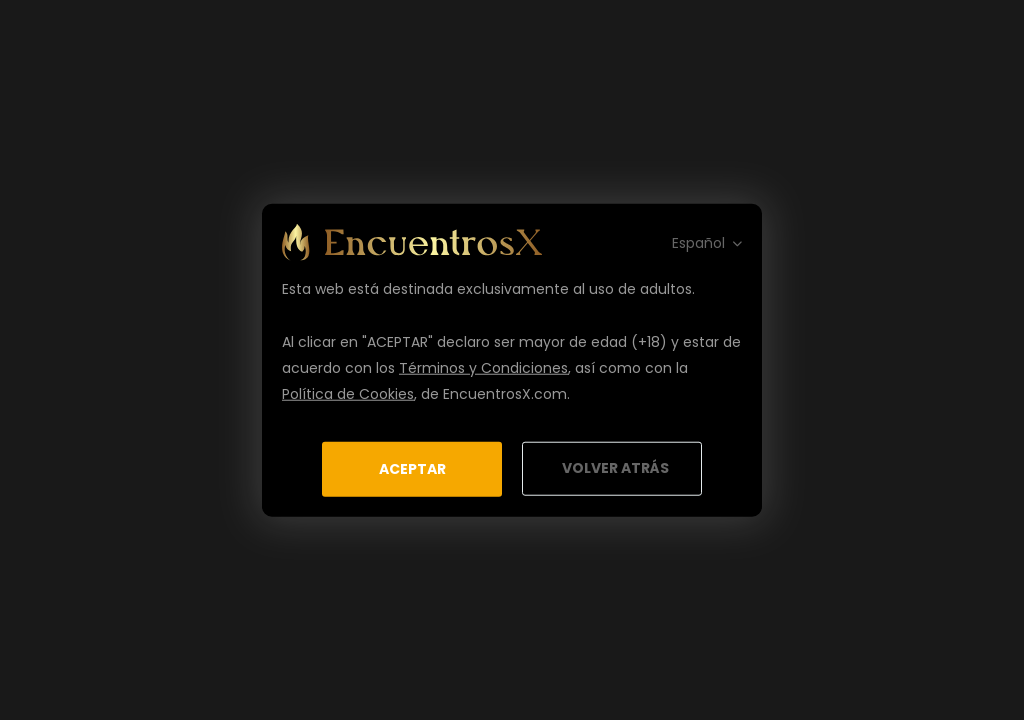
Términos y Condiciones (483, 367)
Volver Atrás (615, 468)
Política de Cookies (348, 393)
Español (698, 242)
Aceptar (412, 468)
